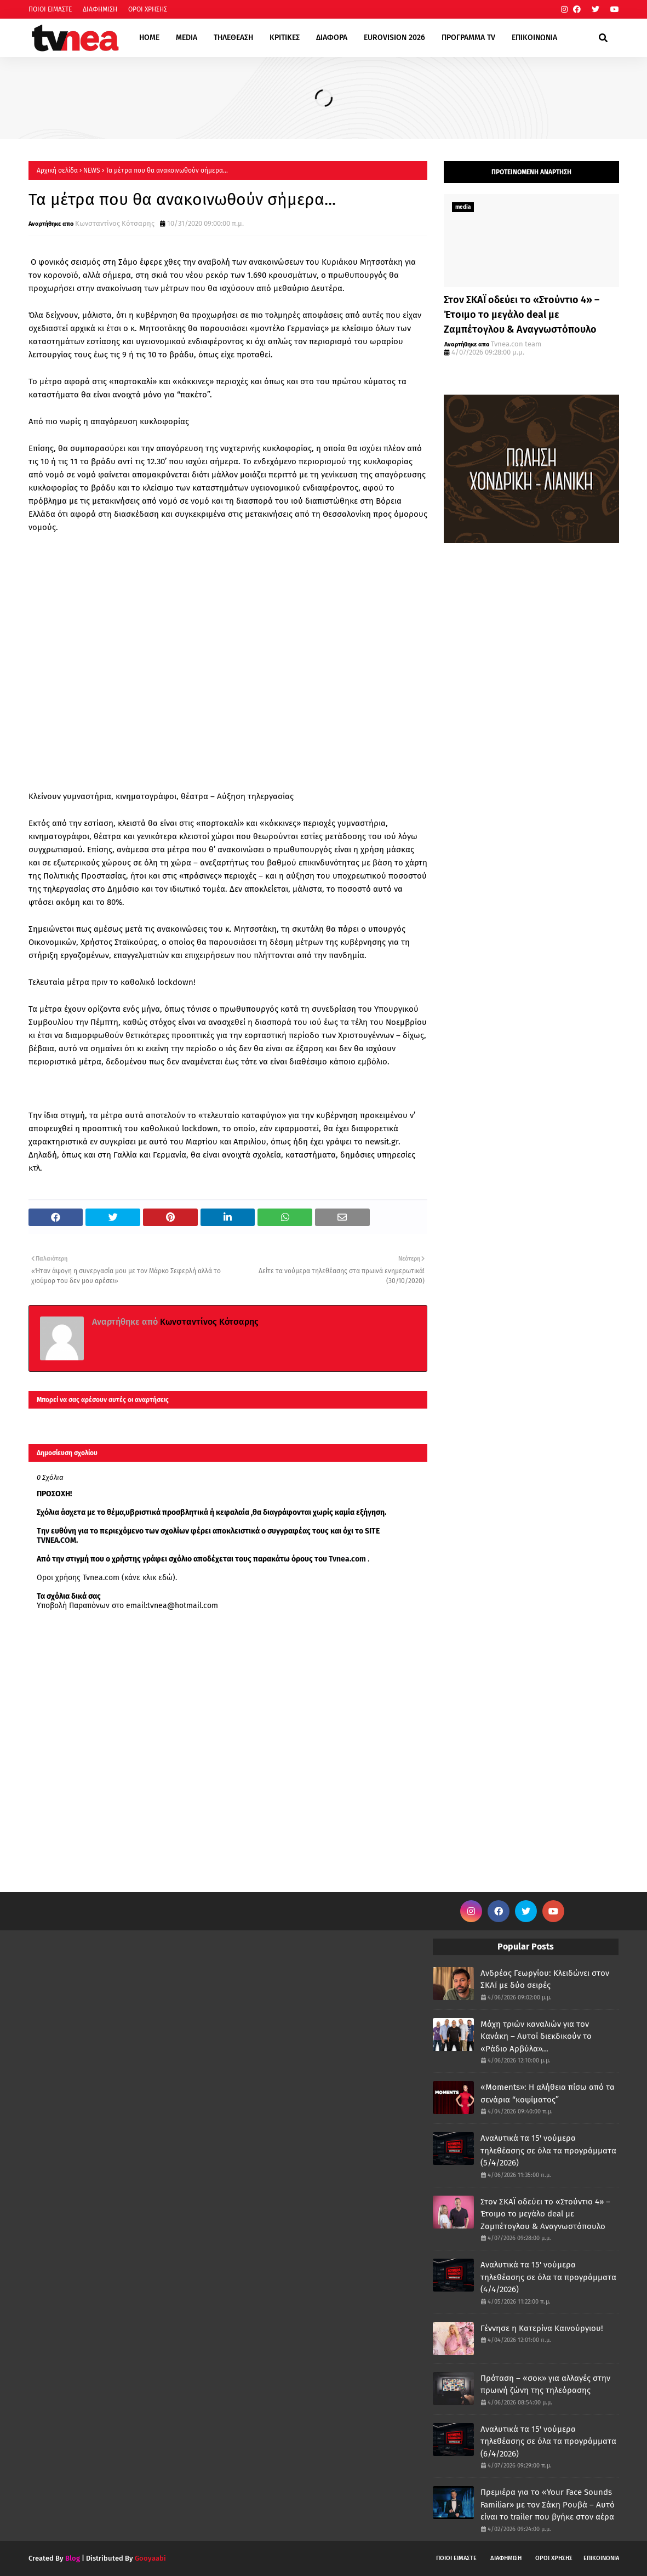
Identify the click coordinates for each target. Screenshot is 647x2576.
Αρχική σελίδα (57, 170)
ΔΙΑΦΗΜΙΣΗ (100, 9)
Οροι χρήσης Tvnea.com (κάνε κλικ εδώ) (106, 1577)
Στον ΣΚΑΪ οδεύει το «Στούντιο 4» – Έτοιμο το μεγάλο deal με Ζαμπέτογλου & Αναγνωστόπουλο (521, 314)
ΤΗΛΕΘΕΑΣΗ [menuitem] (233, 37)
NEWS (91, 170)
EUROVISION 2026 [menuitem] (394, 37)
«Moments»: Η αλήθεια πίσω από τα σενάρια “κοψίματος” (547, 2093)
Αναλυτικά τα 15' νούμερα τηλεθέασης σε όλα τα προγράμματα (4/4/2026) (548, 2277)
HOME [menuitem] (149, 37)
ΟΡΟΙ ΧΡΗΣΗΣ (147, 9)
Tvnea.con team (516, 344)
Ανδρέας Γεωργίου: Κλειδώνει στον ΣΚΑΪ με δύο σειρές (544, 1979)
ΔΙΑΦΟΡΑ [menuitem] (331, 37)
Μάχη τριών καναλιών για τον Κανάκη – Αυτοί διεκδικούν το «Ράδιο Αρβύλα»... (536, 2036)
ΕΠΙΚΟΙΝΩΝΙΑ (601, 2558)
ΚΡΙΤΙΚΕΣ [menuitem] (285, 37)
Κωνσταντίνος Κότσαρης (114, 223)
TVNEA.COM (56, 1540)
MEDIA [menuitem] (186, 37)
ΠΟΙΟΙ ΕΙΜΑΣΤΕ (50, 9)
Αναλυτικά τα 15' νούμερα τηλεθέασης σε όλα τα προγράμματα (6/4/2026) (548, 2441)
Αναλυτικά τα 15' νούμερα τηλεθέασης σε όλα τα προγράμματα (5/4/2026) (548, 2150)
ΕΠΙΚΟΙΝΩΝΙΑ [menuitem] (534, 37)
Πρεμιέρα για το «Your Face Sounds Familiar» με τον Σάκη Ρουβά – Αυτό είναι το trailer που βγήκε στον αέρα (547, 2504)
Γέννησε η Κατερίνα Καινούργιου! (541, 2328)
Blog (72, 2558)
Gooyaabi (150, 2558)
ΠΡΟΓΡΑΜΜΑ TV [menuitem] (468, 37)
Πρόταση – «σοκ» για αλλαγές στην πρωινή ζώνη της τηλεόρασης (545, 2384)
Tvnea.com (347, 1559)
